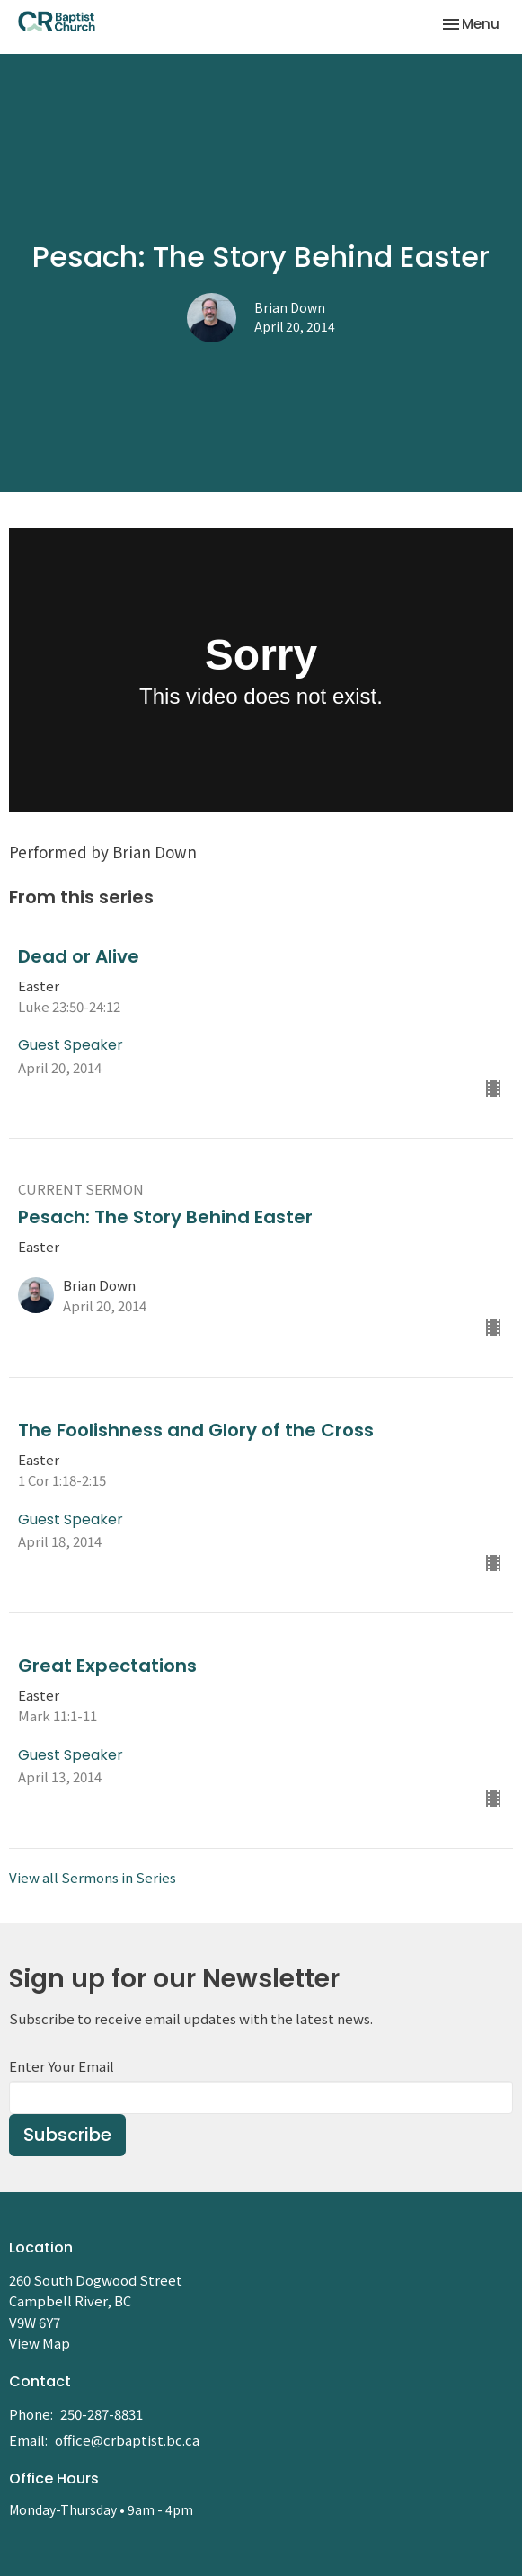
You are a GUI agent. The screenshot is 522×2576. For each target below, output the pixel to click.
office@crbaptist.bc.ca (127, 2439)
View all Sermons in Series (92, 1877)
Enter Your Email (61, 2065)
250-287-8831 (101, 2413)
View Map (39, 2342)
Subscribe (67, 2134)
